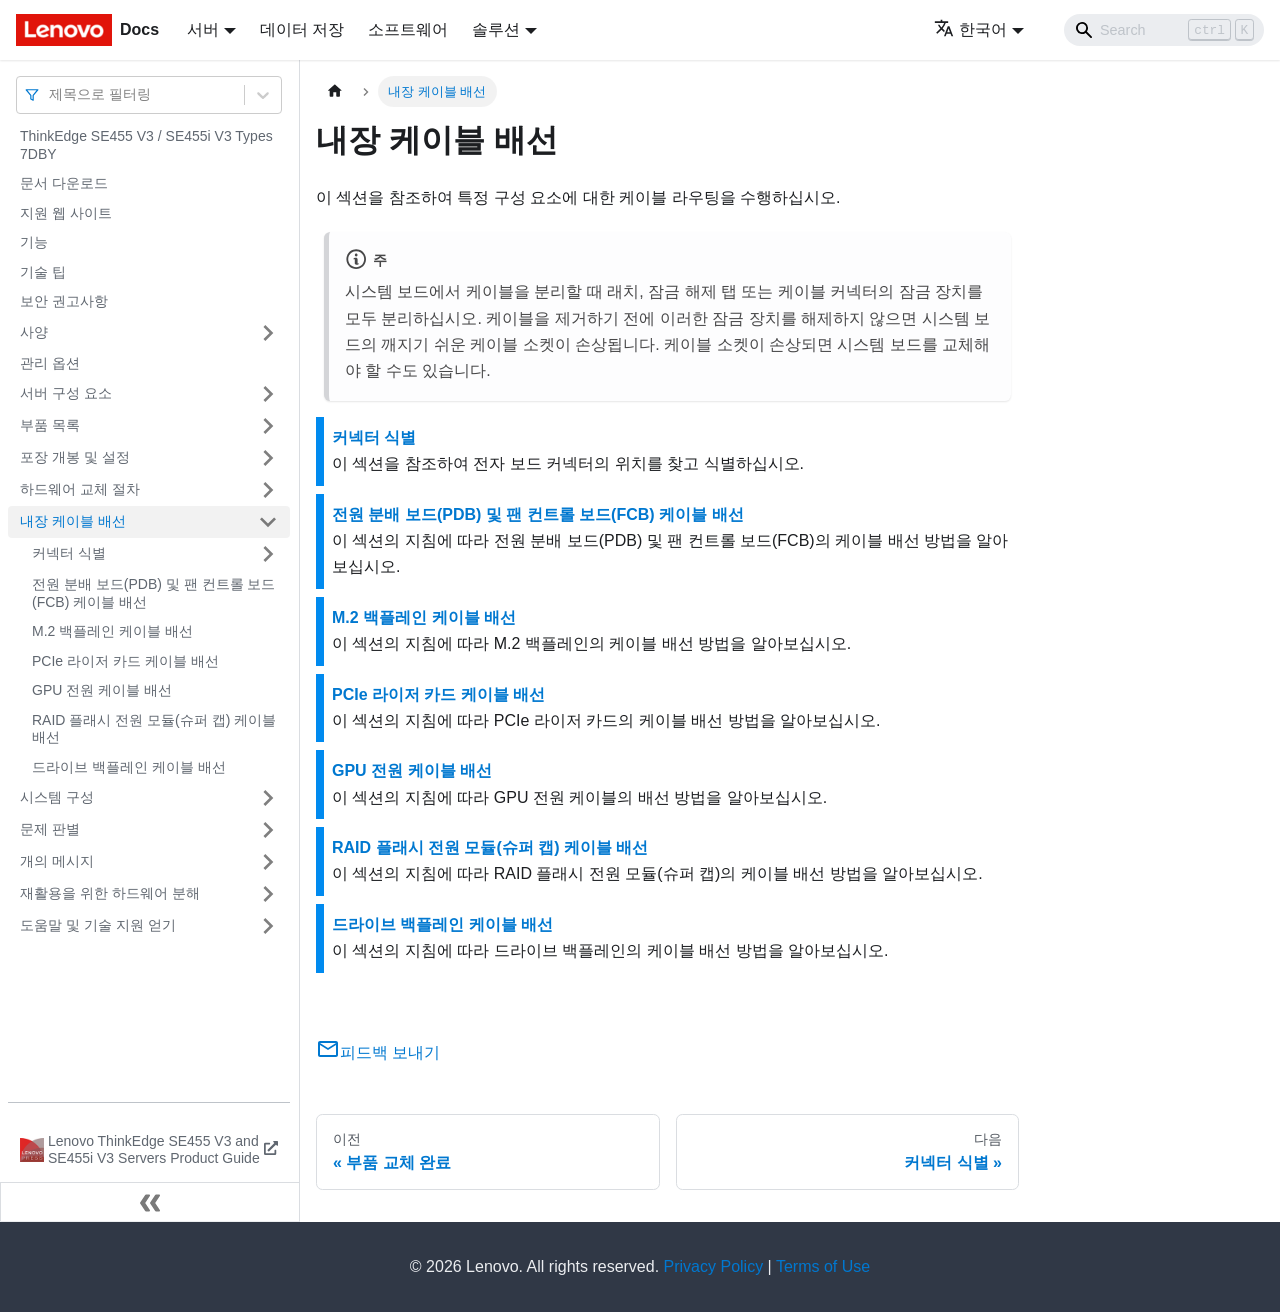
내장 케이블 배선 (73, 521)
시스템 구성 (57, 797)
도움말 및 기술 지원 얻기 (98, 925)
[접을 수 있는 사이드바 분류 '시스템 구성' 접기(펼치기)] (268, 798)
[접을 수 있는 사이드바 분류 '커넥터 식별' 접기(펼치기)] (268, 554)
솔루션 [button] (496, 29)
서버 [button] (203, 29)
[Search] (1164, 30)
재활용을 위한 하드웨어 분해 (110, 893)
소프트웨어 (408, 29)
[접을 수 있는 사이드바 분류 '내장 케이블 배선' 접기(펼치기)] (268, 522)
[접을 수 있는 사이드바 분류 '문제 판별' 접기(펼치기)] (268, 830)
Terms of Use (823, 1266)
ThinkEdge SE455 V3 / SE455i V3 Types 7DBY (146, 145)
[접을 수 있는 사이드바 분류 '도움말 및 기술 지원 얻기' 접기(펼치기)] (268, 926)
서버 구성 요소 (66, 393)
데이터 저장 (302, 29)
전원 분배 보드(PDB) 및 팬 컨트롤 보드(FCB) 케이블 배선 (153, 593)
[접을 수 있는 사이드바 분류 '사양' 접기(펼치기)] (268, 333)
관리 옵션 (50, 363)
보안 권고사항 (64, 301)
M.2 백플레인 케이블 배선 (112, 631)
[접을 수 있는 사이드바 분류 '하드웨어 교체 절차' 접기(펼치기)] (268, 490)
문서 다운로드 (64, 183)
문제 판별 (50, 829)
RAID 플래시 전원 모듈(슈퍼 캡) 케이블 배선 (154, 729)
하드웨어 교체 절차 (80, 489)
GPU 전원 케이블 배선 (102, 690)
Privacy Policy (714, 1266)
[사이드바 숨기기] (150, 1202)
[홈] (335, 91)
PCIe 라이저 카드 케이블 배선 (125, 661)
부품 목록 (50, 425)
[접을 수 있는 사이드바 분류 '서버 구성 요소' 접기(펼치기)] (268, 394)
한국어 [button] (970, 29)
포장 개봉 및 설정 (75, 457)
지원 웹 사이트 (66, 213)
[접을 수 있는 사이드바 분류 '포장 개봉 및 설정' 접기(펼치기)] (268, 458)
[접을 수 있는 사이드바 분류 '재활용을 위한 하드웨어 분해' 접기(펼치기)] (268, 894)
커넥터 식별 (69, 553)
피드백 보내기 (378, 1052)
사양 (34, 332)
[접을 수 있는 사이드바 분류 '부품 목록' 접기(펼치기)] (268, 426)
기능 (34, 242)
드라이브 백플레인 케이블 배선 (129, 767)
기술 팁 (43, 272)
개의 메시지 (57, 861)
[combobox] (51, 94)
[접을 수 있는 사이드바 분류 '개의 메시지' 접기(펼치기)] (268, 862)
